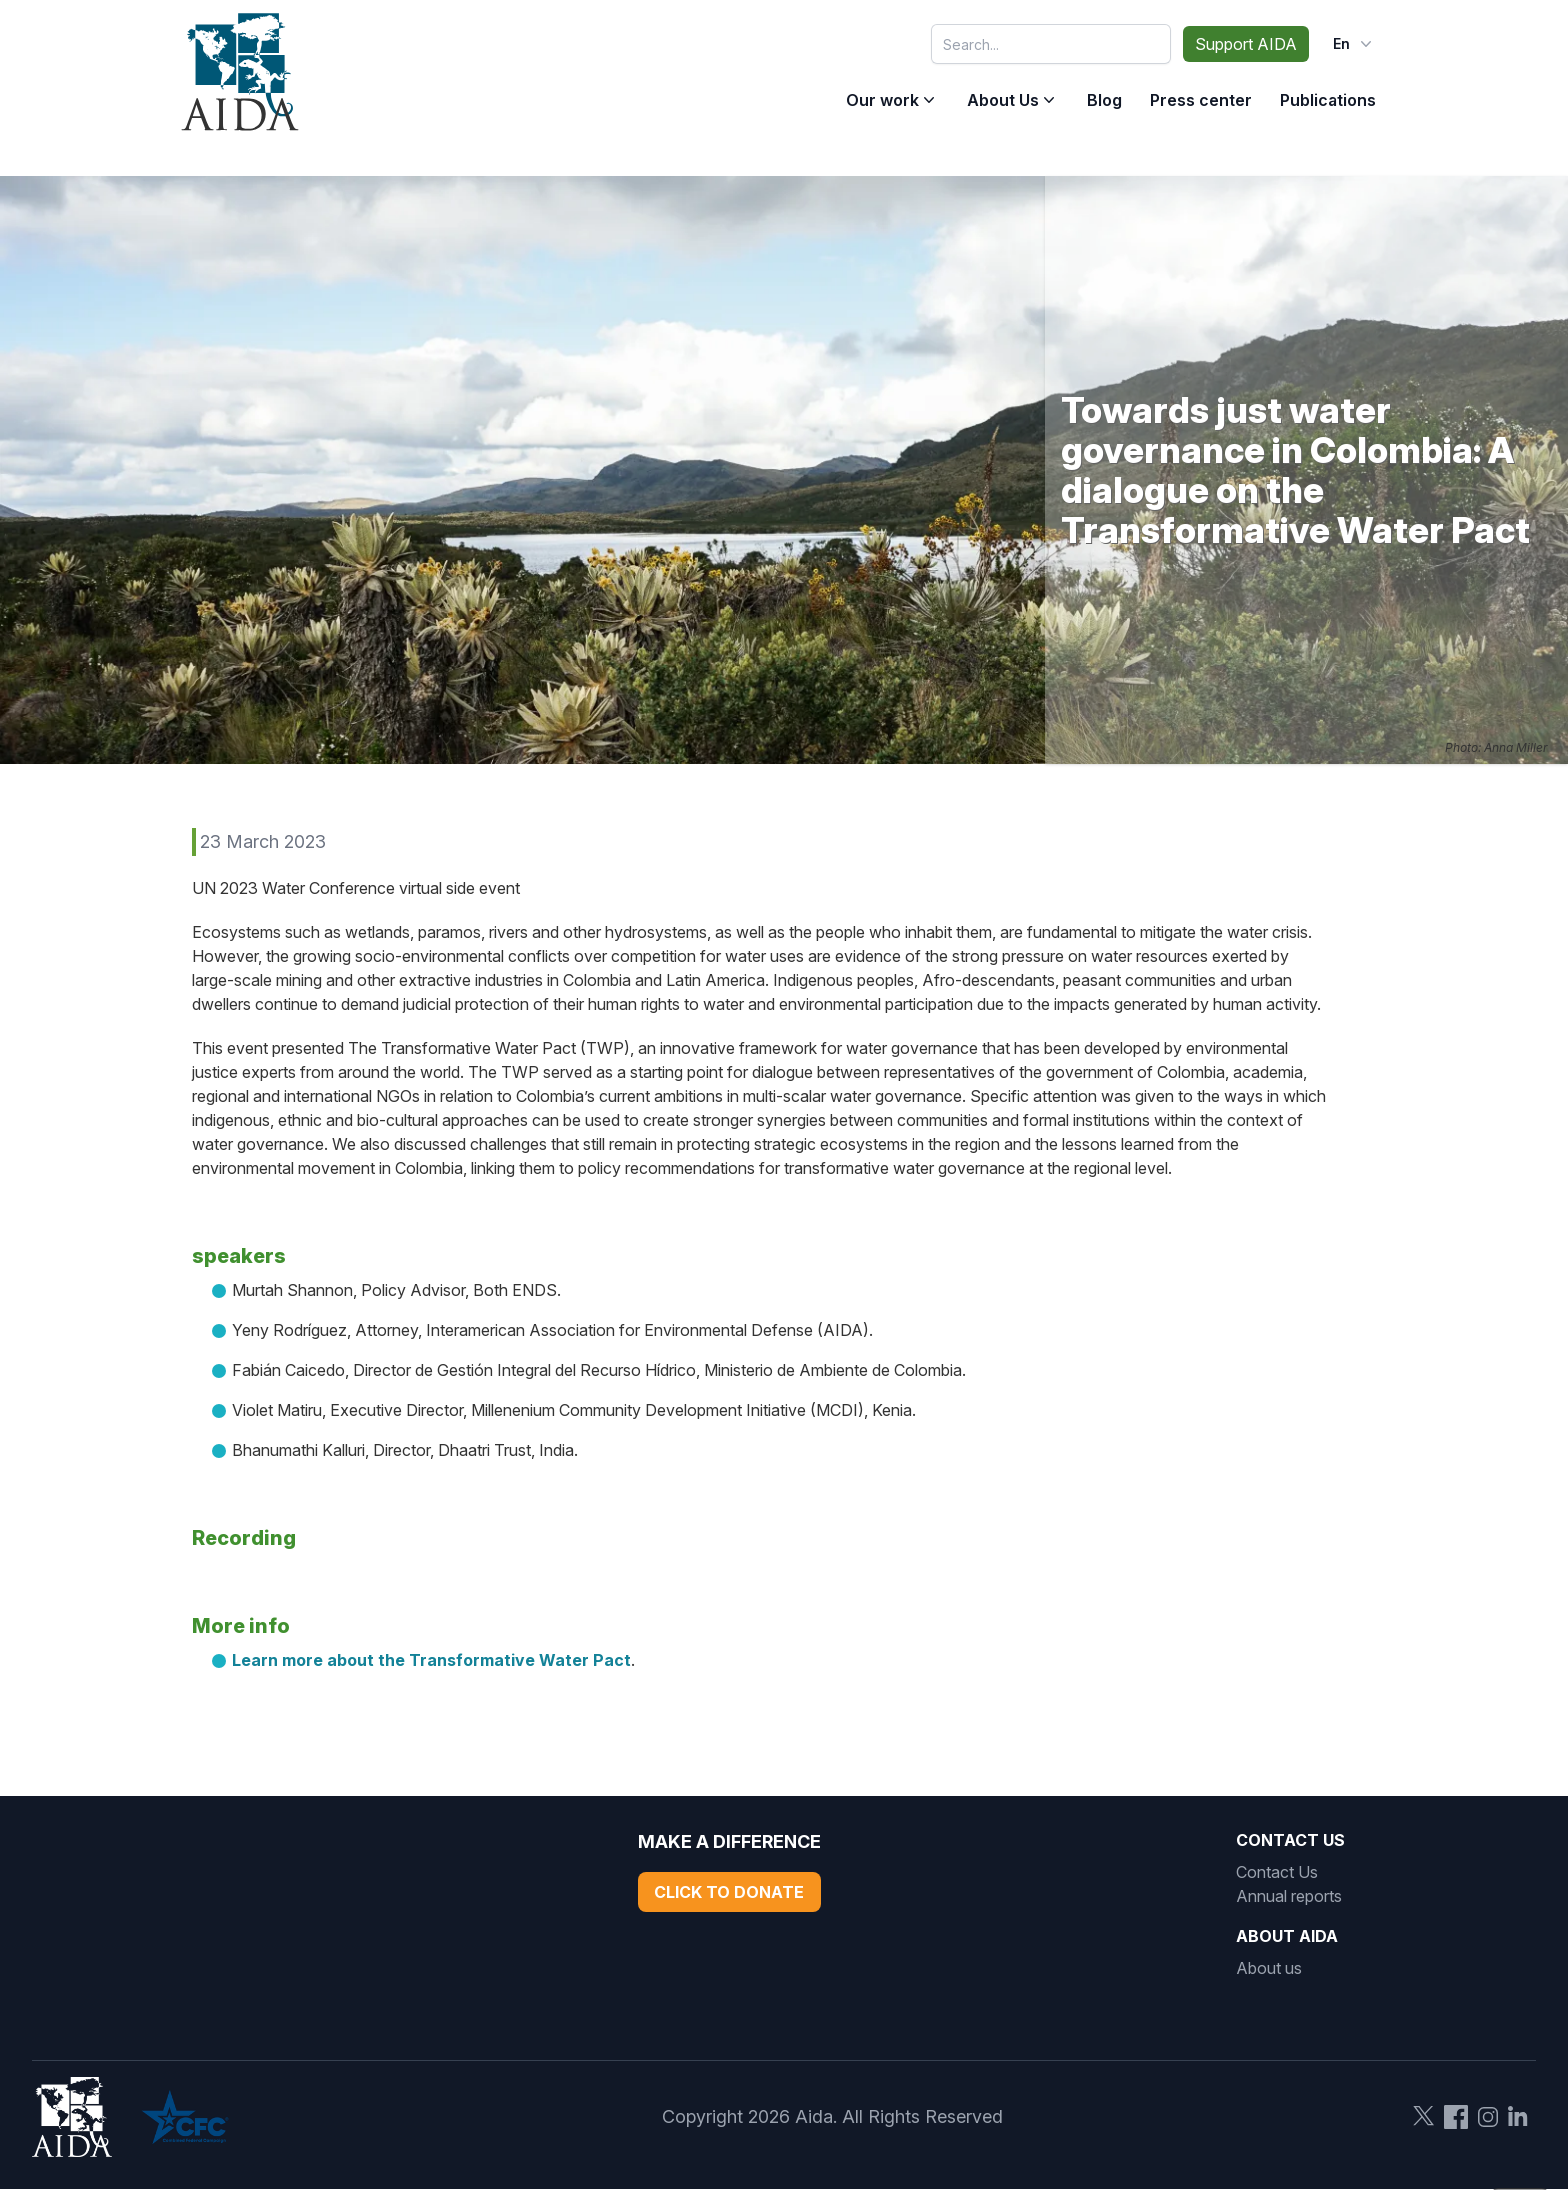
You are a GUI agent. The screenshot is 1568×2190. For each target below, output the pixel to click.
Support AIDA (1246, 44)
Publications (1328, 100)
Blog (1104, 100)
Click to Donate (729, 1892)
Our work (882, 100)
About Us (1003, 100)
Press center (1201, 100)
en (1354, 44)
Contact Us (1277, 1872)
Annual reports (1289, 1896)
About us (1269, 1968)
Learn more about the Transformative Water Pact (431, 1660)
